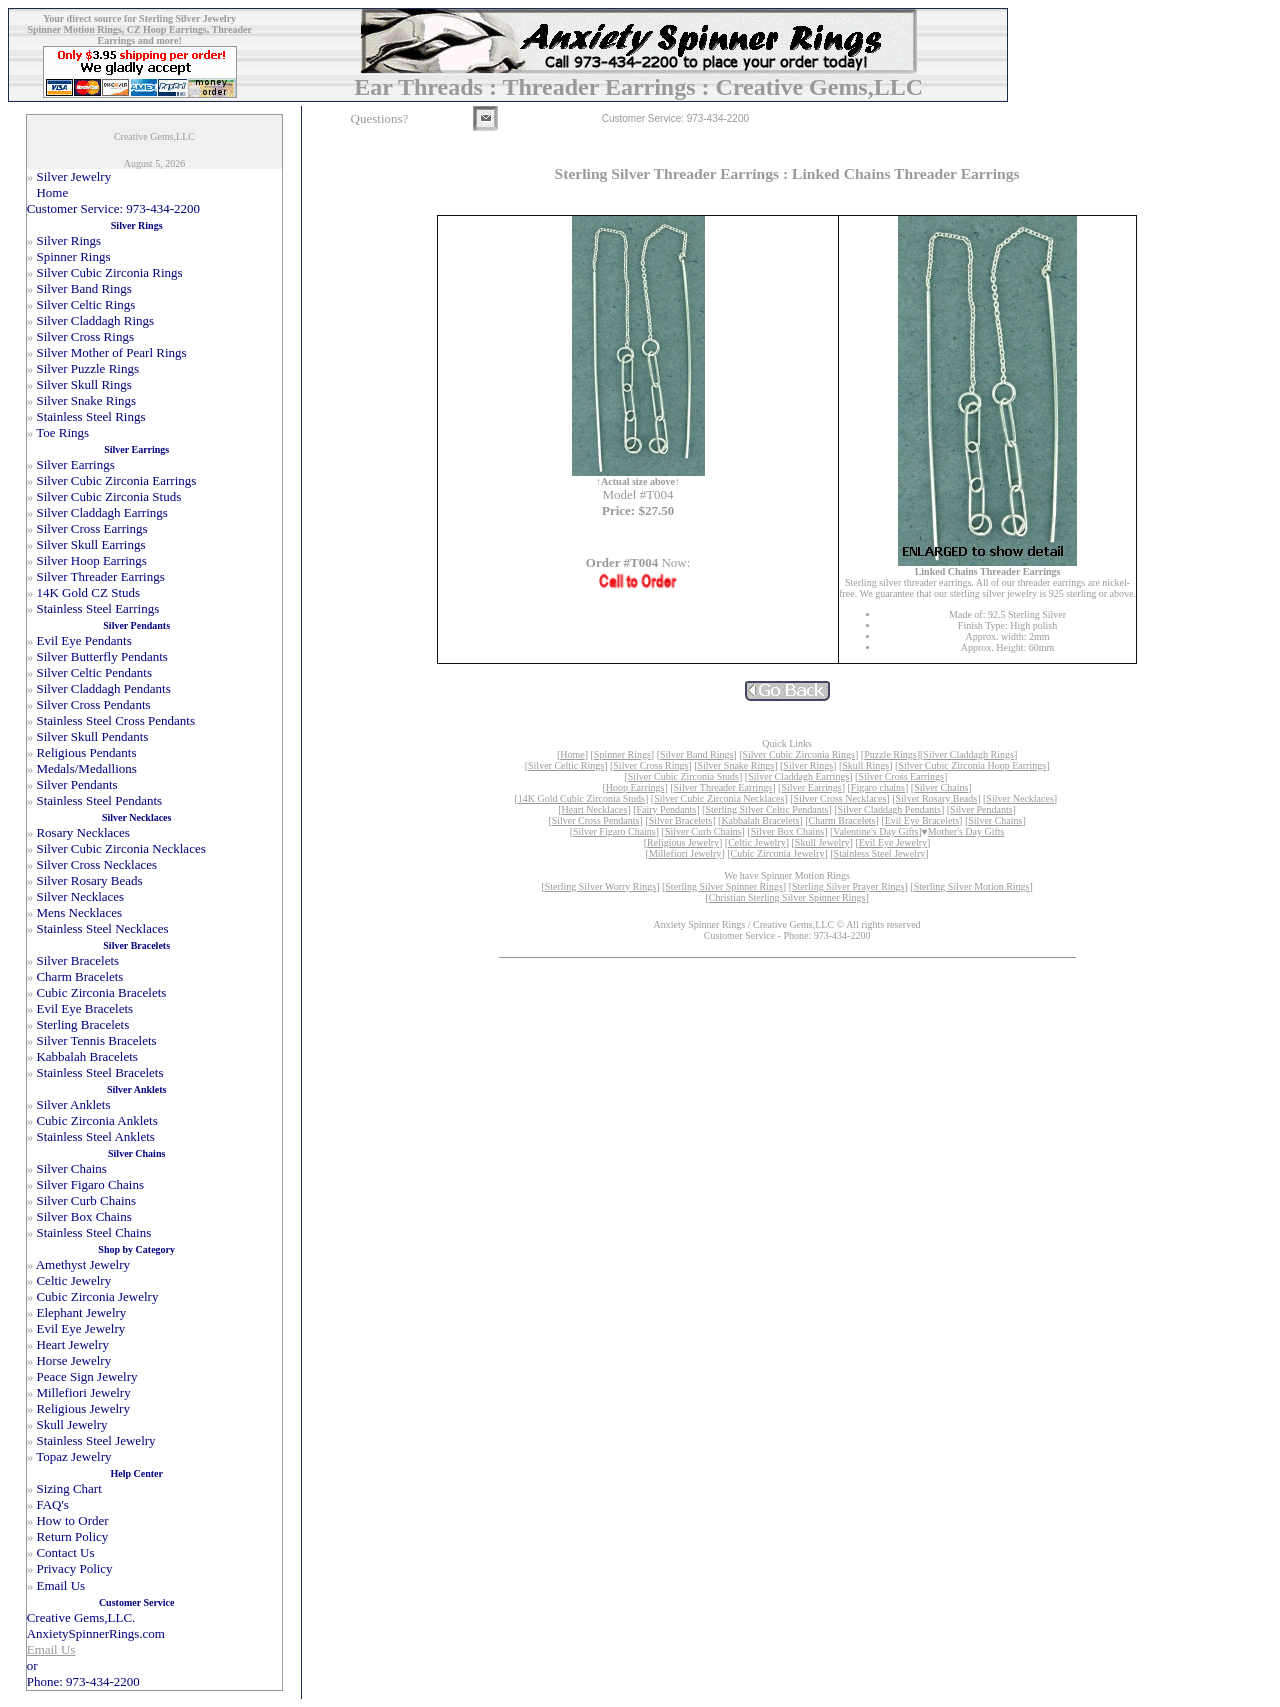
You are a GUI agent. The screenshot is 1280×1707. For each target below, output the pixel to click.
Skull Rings (865, 765)
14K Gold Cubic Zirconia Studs (581, 798)
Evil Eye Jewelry (893, 842)
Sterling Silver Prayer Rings (848, 886)
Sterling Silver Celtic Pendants (766, 809)
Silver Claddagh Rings (968, 754)
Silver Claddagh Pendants (889, 809)
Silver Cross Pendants (596, 820)
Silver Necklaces (1019, 798)
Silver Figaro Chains (614, 831)
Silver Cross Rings (650, 765)
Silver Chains (941, 787)
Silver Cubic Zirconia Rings (799, 754)
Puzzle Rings (890, 754)
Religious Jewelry (683, 842)
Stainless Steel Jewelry (880, 853)
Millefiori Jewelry (685, 853)
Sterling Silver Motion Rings (972, 886)
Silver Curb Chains (703, 831)
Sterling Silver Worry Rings (601, 886)
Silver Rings (808, 765)
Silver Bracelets (681, 820)
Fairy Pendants (667, 809)
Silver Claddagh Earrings (798, 776)
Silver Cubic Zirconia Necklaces (719, 798)
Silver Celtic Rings (566, 765)
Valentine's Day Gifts (875, 831)
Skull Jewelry (822, 842)
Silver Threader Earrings (723, 787)
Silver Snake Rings (735, 765)
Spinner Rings (622, 754)
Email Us (51, 1649)
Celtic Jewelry (756, 842)
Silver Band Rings (696, 754)
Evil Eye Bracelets (922, 820)
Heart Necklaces (595, 809)
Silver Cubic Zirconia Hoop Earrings (972, 765)
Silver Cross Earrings (901, 776)
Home (572, 754)
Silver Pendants (981, 809)
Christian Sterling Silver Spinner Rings (787, 897)
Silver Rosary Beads (937, 798)
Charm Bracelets (842, 820)
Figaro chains (878, 787)
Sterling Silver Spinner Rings (724, 886)
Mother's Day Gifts (966, 831)
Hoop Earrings (635, 787)
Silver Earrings (811, 787)
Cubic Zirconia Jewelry (778, 853)
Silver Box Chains (787, 831)
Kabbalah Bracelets (760, 820)
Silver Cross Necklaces (840, 798)
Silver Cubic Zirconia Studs (683, 776)
